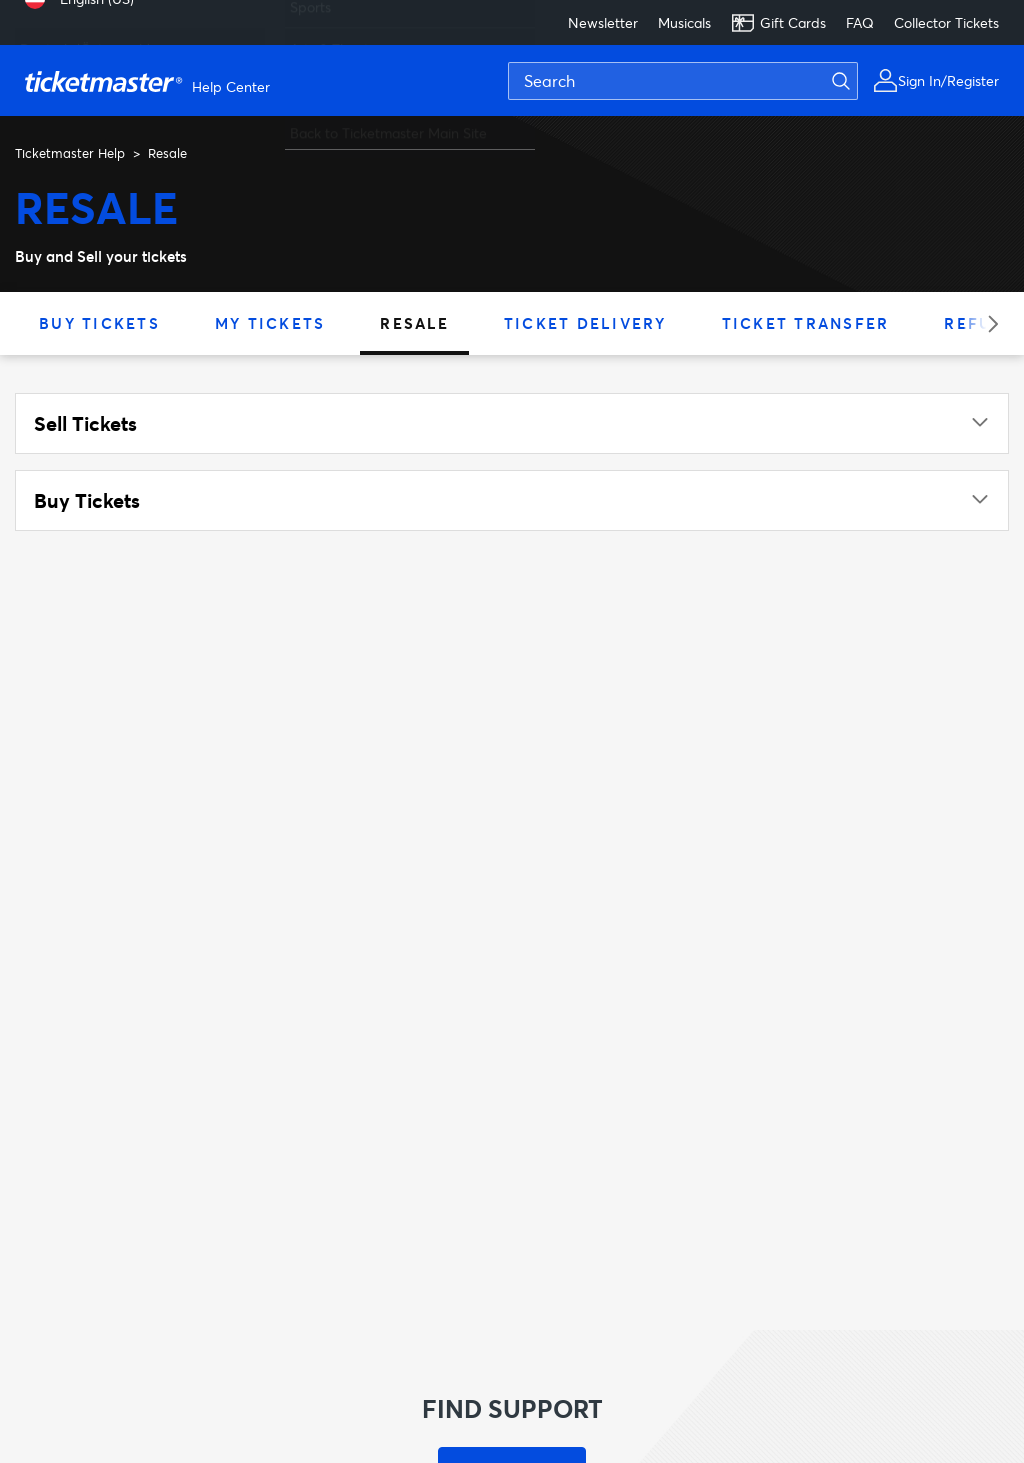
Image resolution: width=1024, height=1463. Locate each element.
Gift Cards (778, 23)
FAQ (860, 22)
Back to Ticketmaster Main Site (388, 123)
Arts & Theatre (336, 39)
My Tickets (270, 323)
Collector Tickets (946, 22)
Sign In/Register (948, 80)
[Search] (683, 81)
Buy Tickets (99, 323)
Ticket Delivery (585, 323)
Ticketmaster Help (70, 153)
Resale (414, 323)
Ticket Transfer (806, 323)
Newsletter (603, 22)
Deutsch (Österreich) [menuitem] (85, 39)
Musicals (684, 22)
